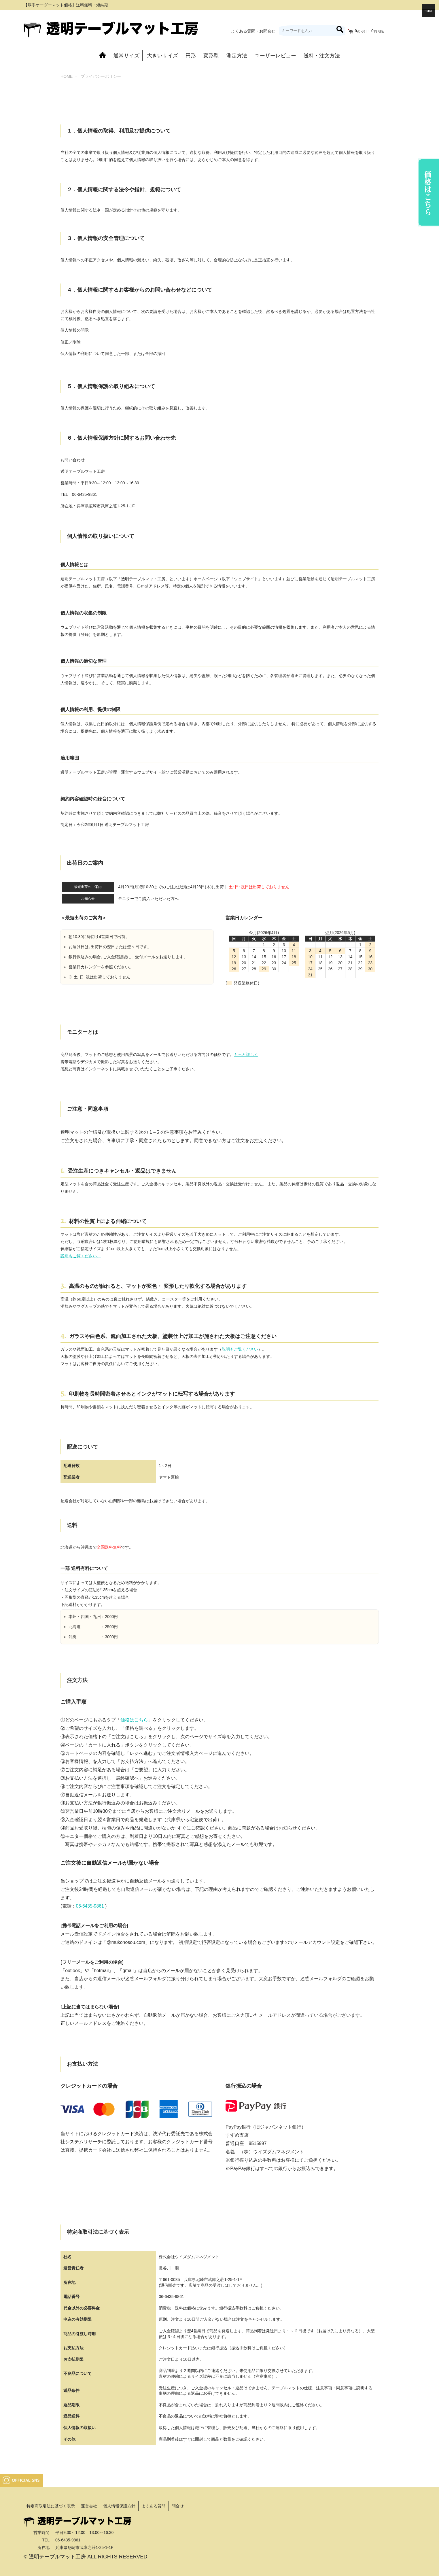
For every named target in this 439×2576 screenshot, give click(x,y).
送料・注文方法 (322, 55)
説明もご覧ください (240, 1349)
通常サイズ (126, 55)
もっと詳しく (246, 1054)
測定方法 (236, 55)
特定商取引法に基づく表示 (51, 2506)
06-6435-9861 (90, 1906)
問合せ (178, 2506)
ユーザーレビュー (275, 55)
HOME (66, 76)
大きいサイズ (162, 55)
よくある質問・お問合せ (253, 31)
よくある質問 (153, 2506)
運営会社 (89, 2506)
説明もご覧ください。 (80, 1256)
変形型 (211, 55)
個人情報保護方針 (119, 2506)
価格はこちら (134, 1719)
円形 (191, 55)
